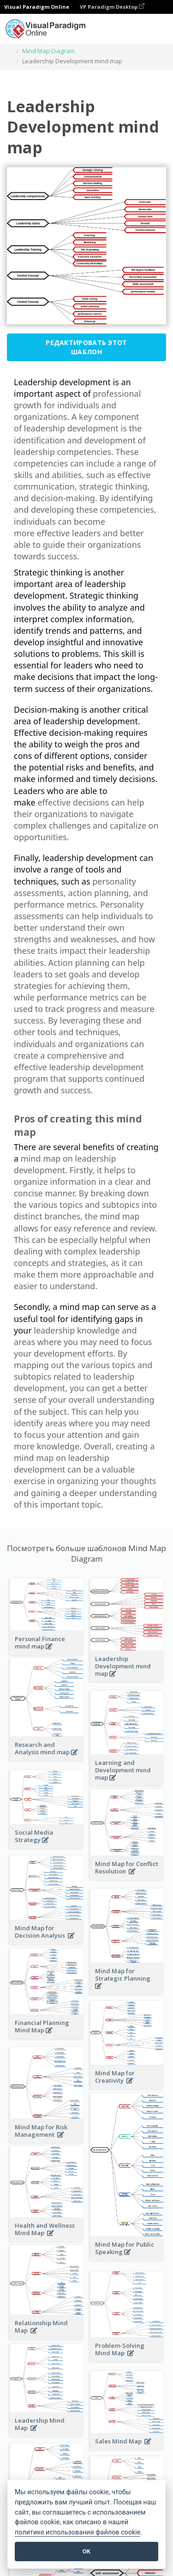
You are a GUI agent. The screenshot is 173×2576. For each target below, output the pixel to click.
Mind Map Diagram (48, 51)
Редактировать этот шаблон (86, 347)
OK (86, 2551)
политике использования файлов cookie (77, 2532)
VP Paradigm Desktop (112, 6)
